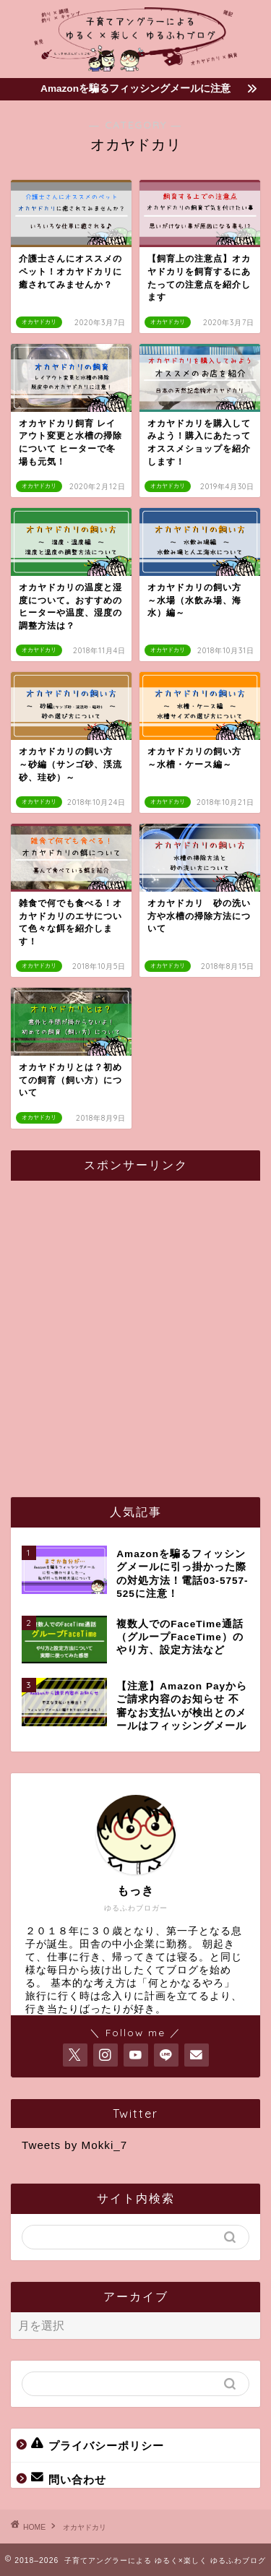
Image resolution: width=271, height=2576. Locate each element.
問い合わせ (68, 2478)
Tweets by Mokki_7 (74, 2145)
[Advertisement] (135, 1327)
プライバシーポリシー (97, 2444)
